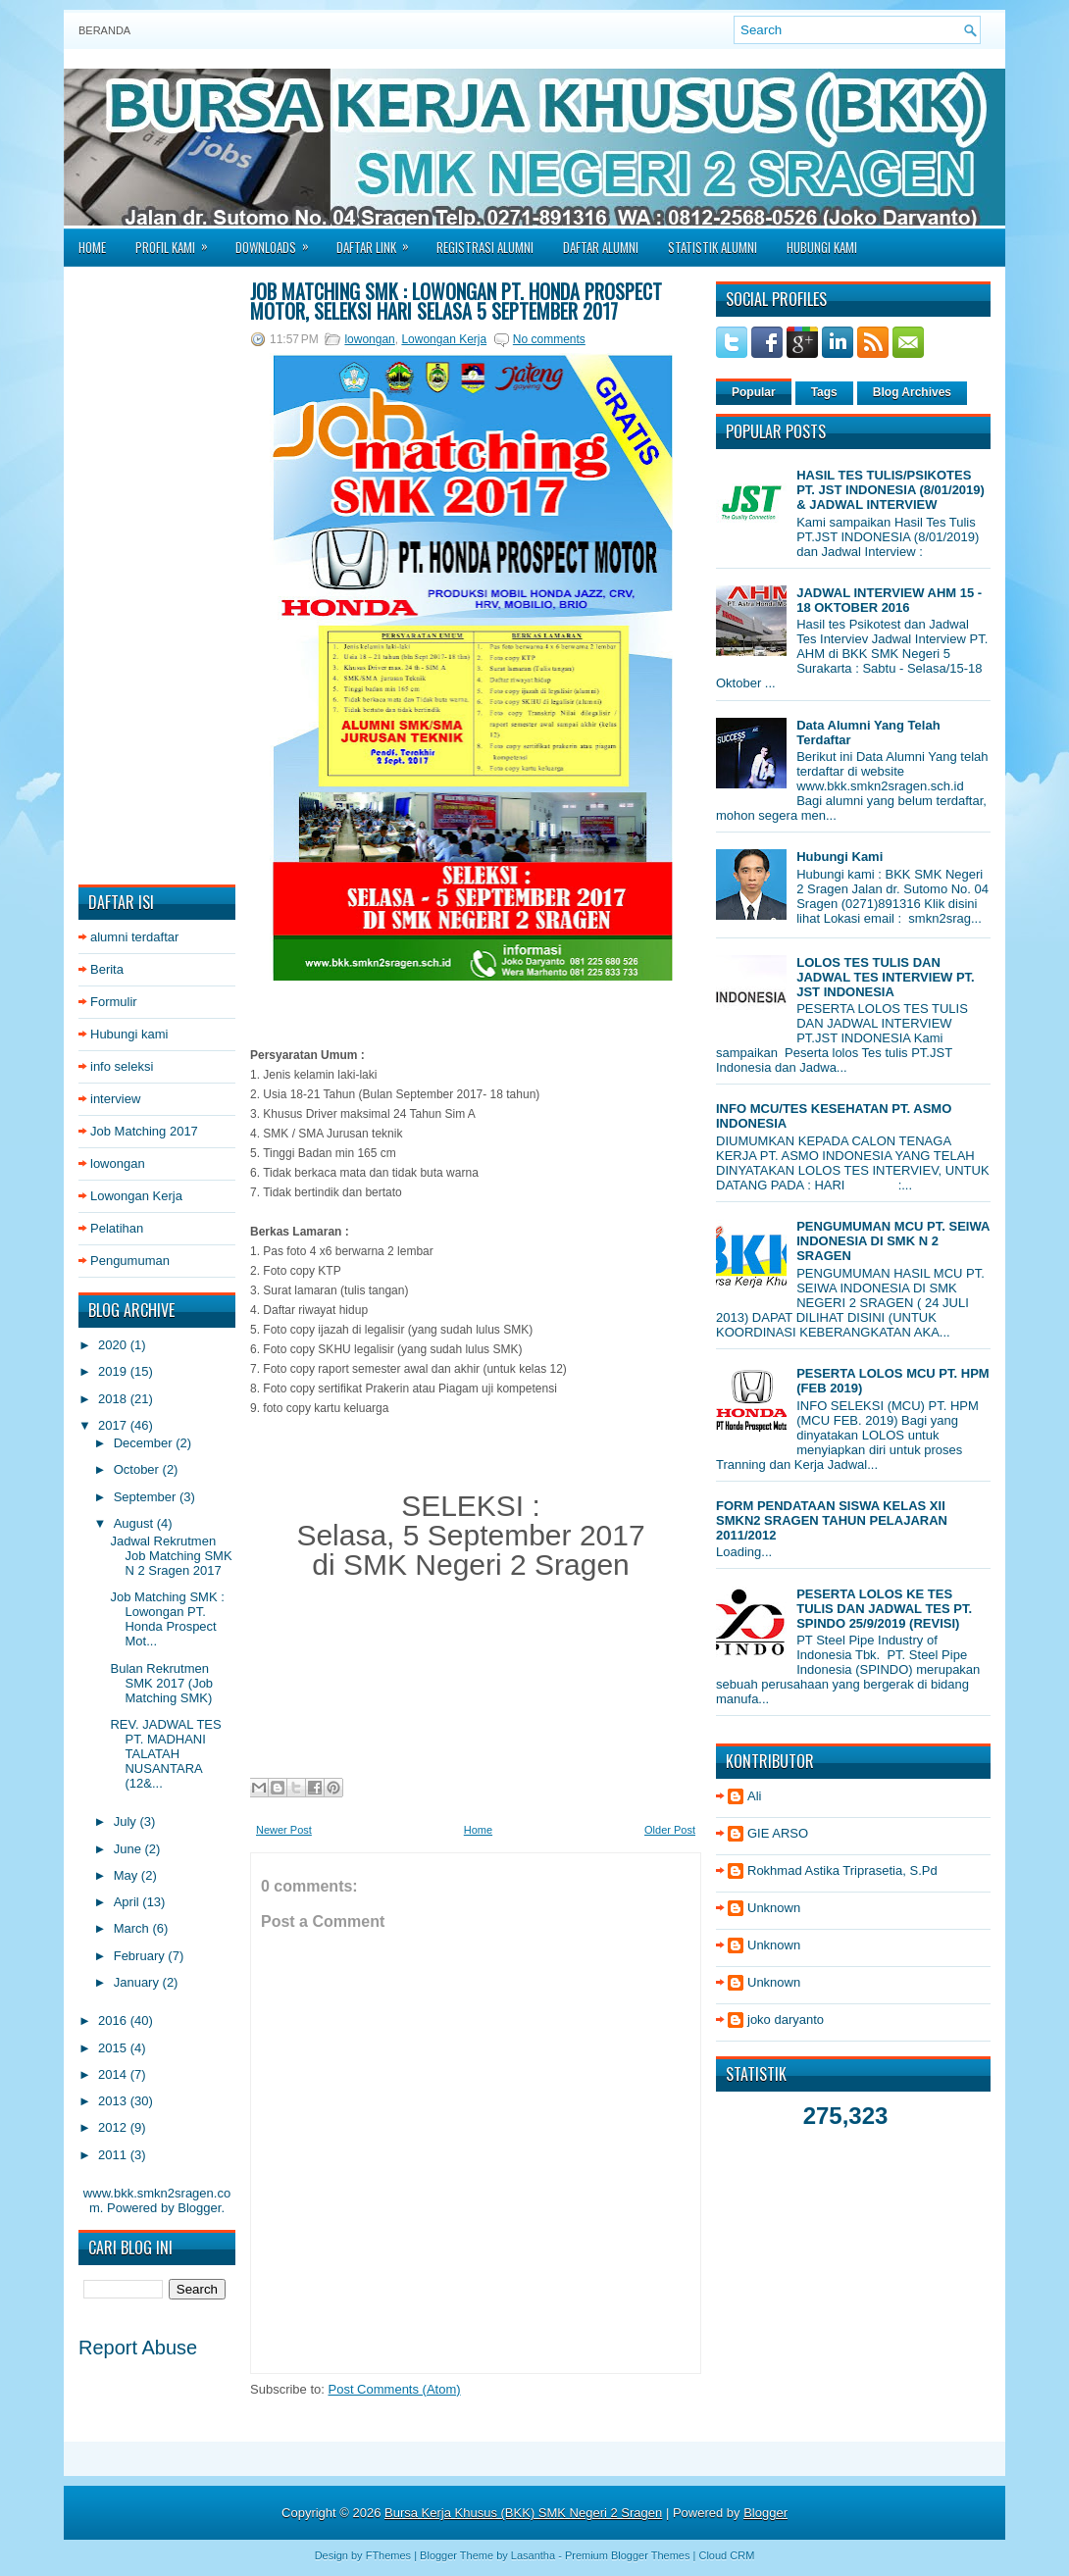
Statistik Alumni (712, 247)
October (138, 1469)
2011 (114, 2154)
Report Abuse (137, 2347)
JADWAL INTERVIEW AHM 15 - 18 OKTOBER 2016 (889, 600)
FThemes (388, 2555)
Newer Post (284, 1830)
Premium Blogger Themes (627, 2555)
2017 (114, 1425)
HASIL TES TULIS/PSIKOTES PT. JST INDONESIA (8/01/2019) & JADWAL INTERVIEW (890, 490)
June (129, 1849)
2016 (114, 2020)
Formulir (113, 1001)
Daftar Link (379, 241)
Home (92, 247)
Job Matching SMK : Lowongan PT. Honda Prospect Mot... (167, 1619)
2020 (114, 1345)
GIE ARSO (777, 1833)
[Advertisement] (156, 575)
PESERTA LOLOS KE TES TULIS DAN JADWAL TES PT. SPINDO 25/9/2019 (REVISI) (884, 1609)
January (138, 1982)
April (128, 1901)
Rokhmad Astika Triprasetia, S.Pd (842, 1870)
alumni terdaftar (134, 937)
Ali (754, 1796)
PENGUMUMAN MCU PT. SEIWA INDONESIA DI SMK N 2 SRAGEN (893, 1241)
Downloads (278, 241)
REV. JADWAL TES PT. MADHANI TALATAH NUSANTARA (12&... (165, 1754)
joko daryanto (785, 2019)
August (135, 1523)
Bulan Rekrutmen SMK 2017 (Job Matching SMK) (161, 1683)
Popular (754, 392)
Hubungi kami (129, 1034)
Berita (107, 969)
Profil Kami (178, 241)
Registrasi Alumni (485, 247)
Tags (824, 392)
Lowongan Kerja (136, 1195)
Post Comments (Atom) (395, 2389)
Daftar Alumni (600, 247)
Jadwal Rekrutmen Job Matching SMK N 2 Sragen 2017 (170, 1556)
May (127, 1875)
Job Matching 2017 (144, 1131)
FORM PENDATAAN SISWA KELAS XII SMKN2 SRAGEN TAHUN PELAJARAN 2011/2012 (831, 1520)
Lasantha (533, 2555)
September (146, 1497)
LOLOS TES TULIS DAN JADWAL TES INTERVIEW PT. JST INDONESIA (885, 977)
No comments (549, 339)
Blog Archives (912, 392)
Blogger (199, 2207)
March (133, 1928)
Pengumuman (130, 1260)
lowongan (117, 1163)
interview (115, 1098)
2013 (114, 2101)
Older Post (669, 1830)
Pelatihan (116, 1228)
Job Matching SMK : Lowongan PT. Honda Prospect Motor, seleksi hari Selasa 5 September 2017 (456, 301)
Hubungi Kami (822, 247)
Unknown (773, 1907)
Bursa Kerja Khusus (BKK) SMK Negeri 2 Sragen (523, 2512)
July (127, 1821)
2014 (114, 2074)
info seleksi (121, 1066)
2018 (114, 1398)
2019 (114, 1371)
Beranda (104, 30)
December (145, 1443)
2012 (114, 2127)
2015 (114, 2048)
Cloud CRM (726, 2555)
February (141, 1955)
